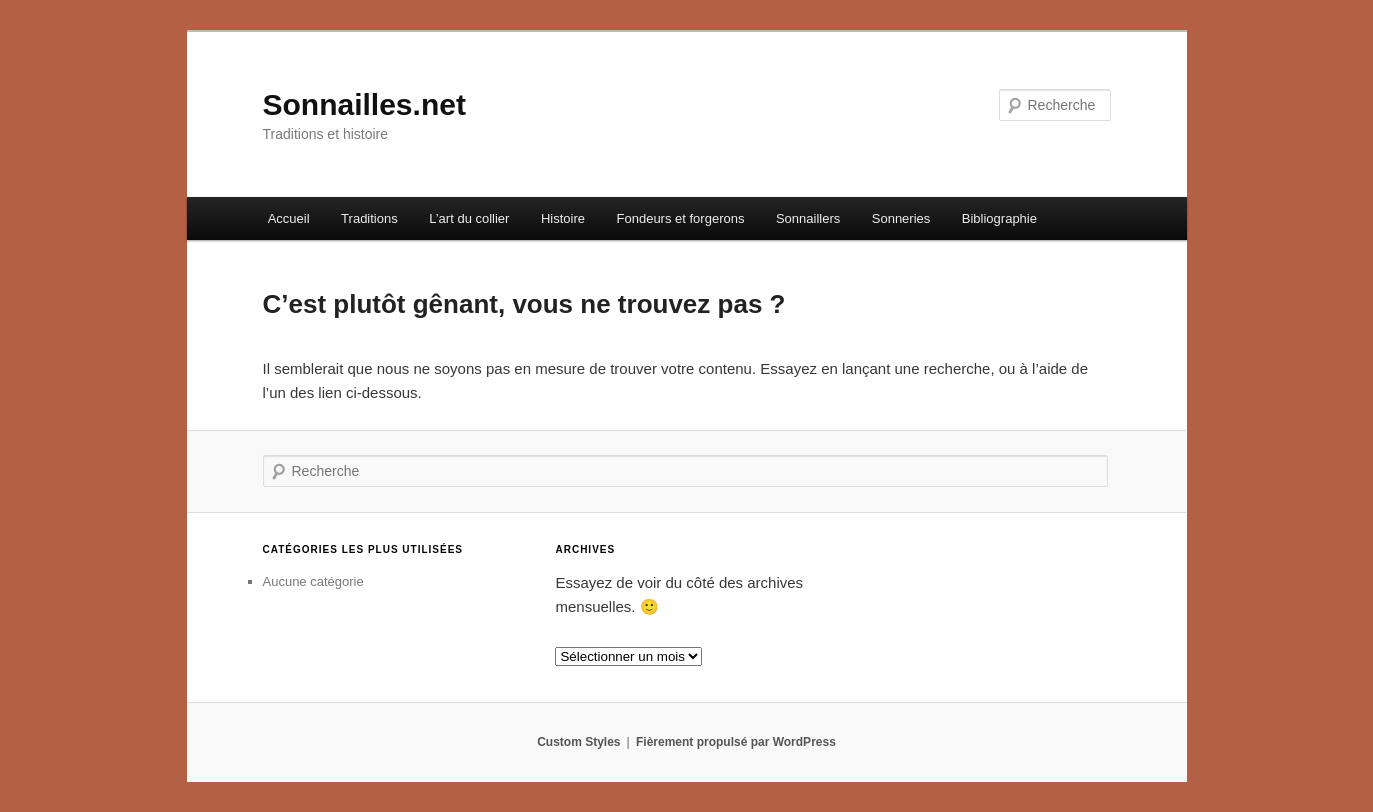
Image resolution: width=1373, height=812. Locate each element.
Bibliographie (999, 218)
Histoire (563, 218)
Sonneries (901, 218)
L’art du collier (469, 218)
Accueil (289, 218)
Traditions (369, 218)
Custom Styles (578, 742)
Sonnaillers (808, 218)
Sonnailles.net (364, 104)
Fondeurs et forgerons (681, 218)
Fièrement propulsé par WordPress (736, 742)
